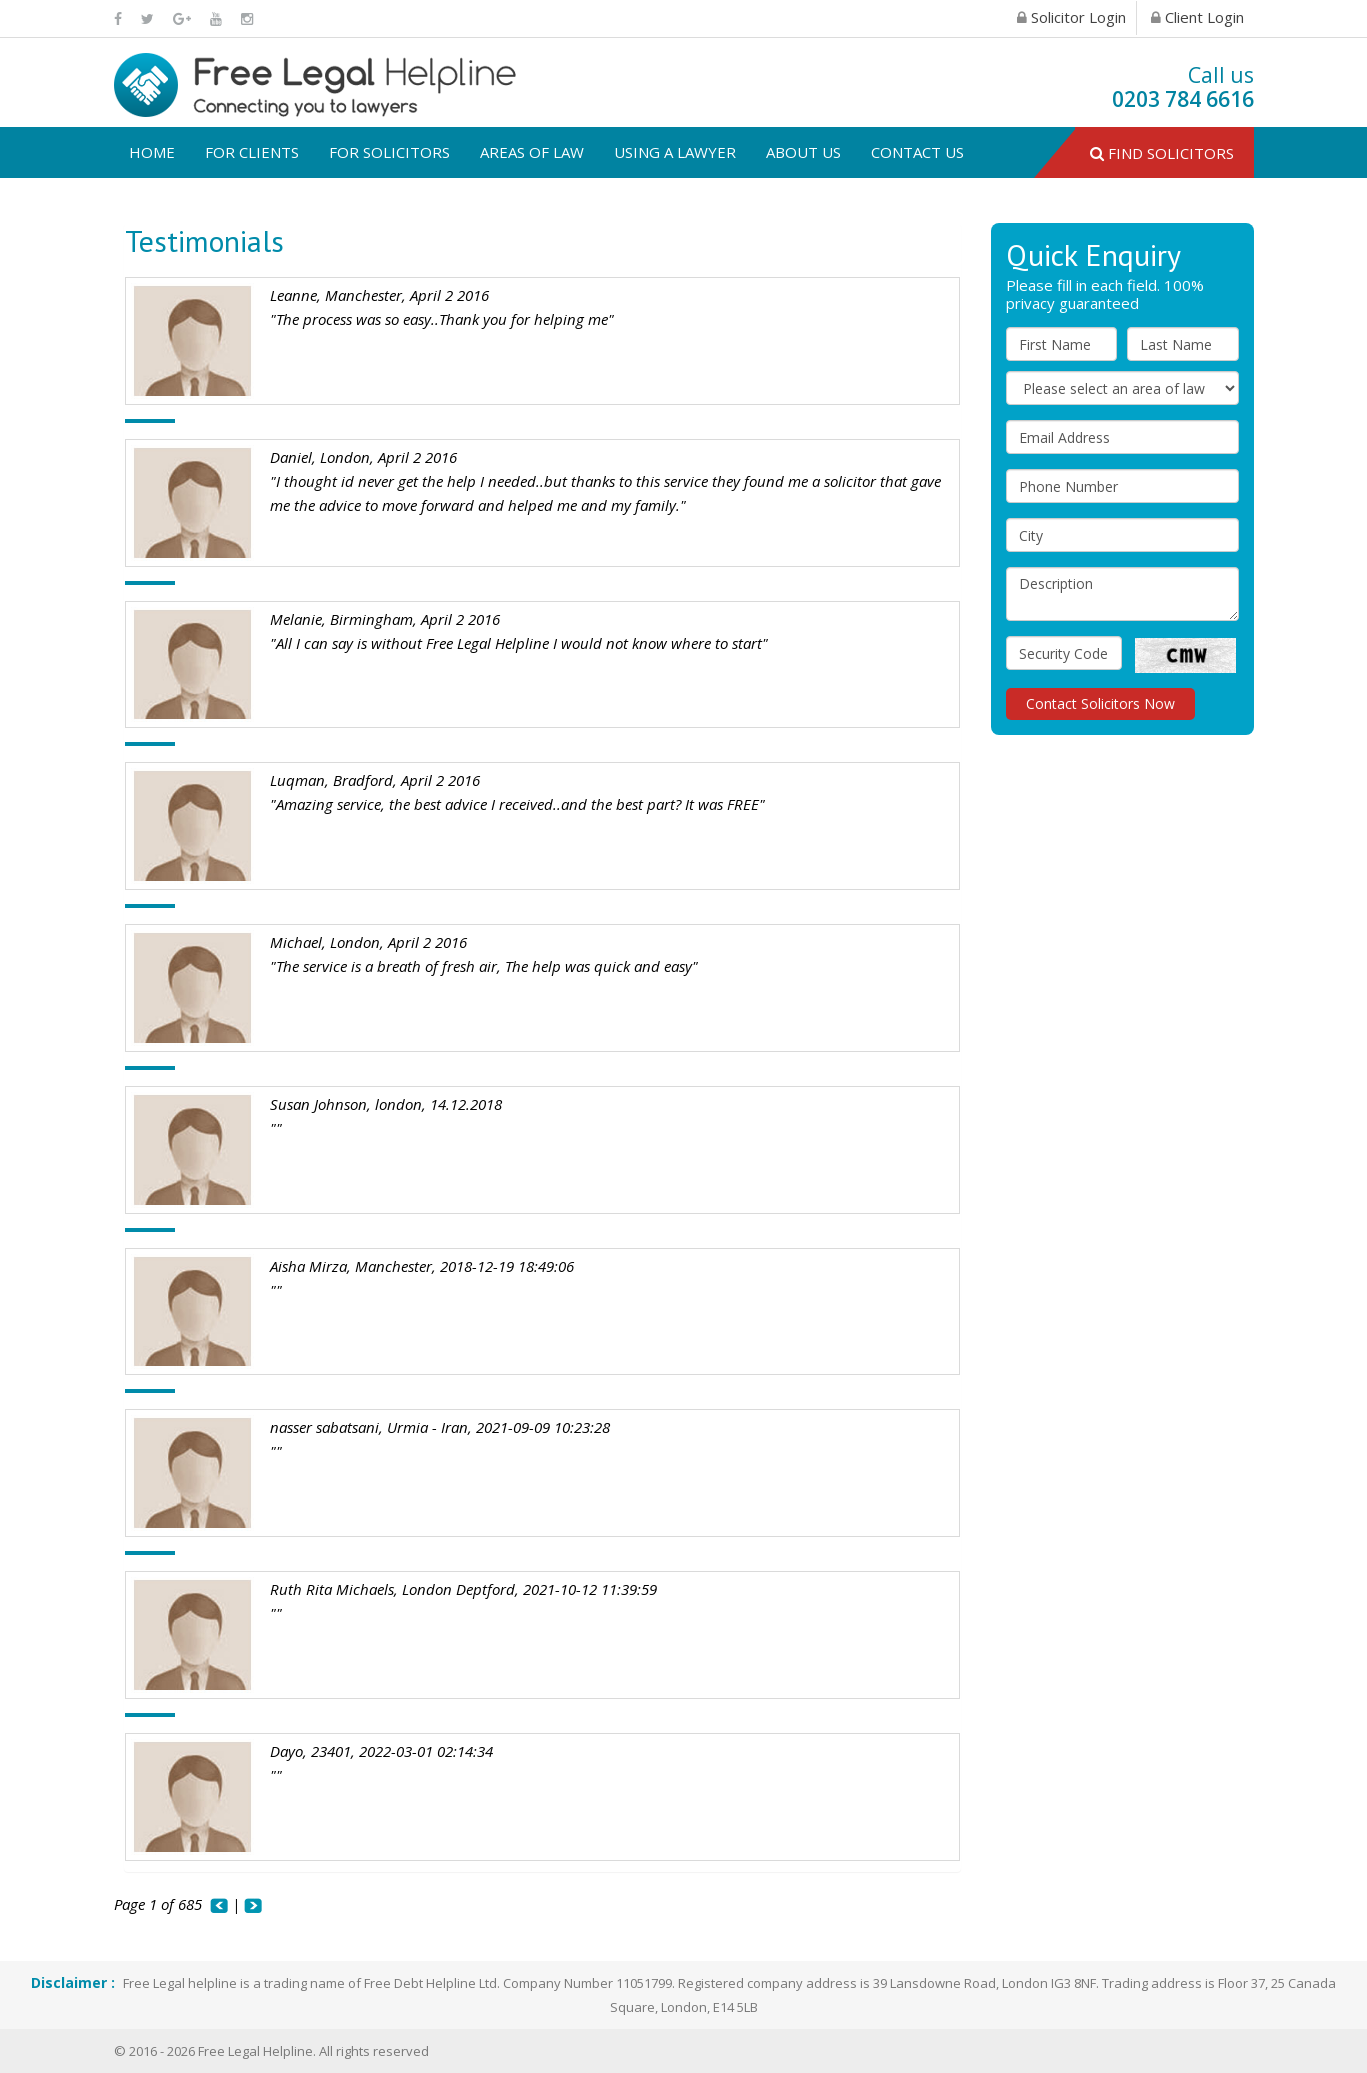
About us (803, 152)
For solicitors (389, 152)
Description (1122, 594)
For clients (252, 152)
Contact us (917, 152)
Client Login (1197, 17)
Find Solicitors (1162, 153)
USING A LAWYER (675, 152)
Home (152, 152)
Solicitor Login (1071, 17)
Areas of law (532, 152)
